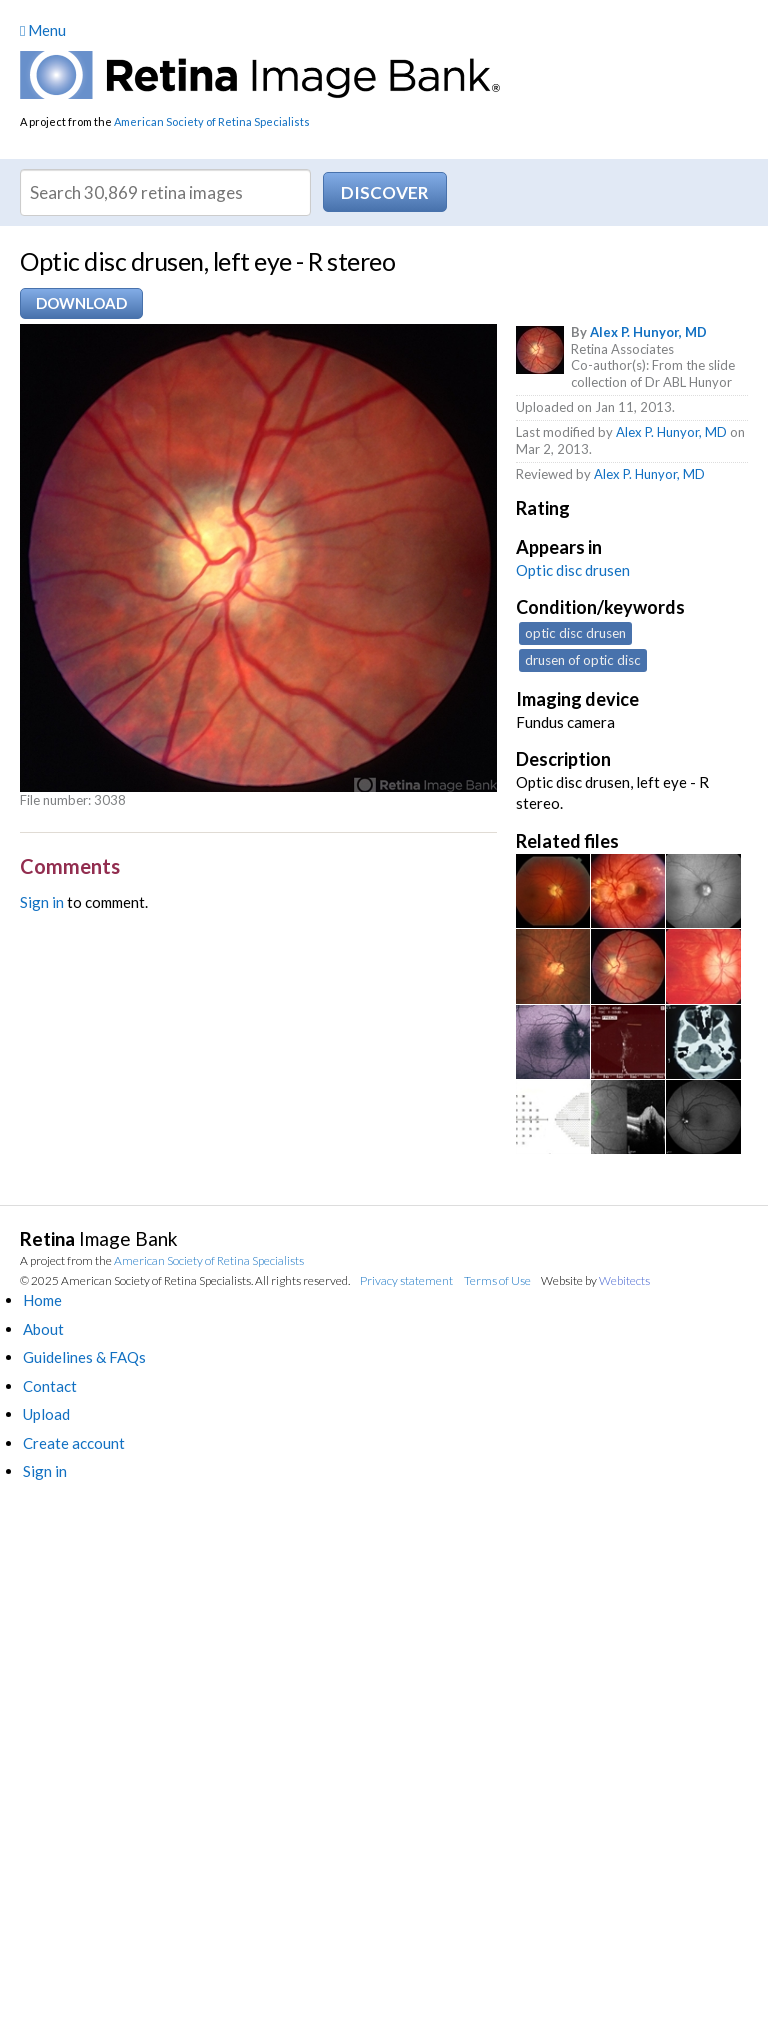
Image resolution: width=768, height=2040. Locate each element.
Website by (595, 1280)
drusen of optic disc (583, 660)
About (43, 1329)
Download (81, 303)
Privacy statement (406, 1280)
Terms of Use (497, 1280)
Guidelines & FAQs (84, 1357)
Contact (50, 1386)
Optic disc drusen (573, 570)
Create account (74, 1443)
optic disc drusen (575, 633)
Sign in (42, 902)
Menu (43, 30)
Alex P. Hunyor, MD (648, 332)
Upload (46, 1414)
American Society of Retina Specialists (212, 121)
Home (42, 1300)
